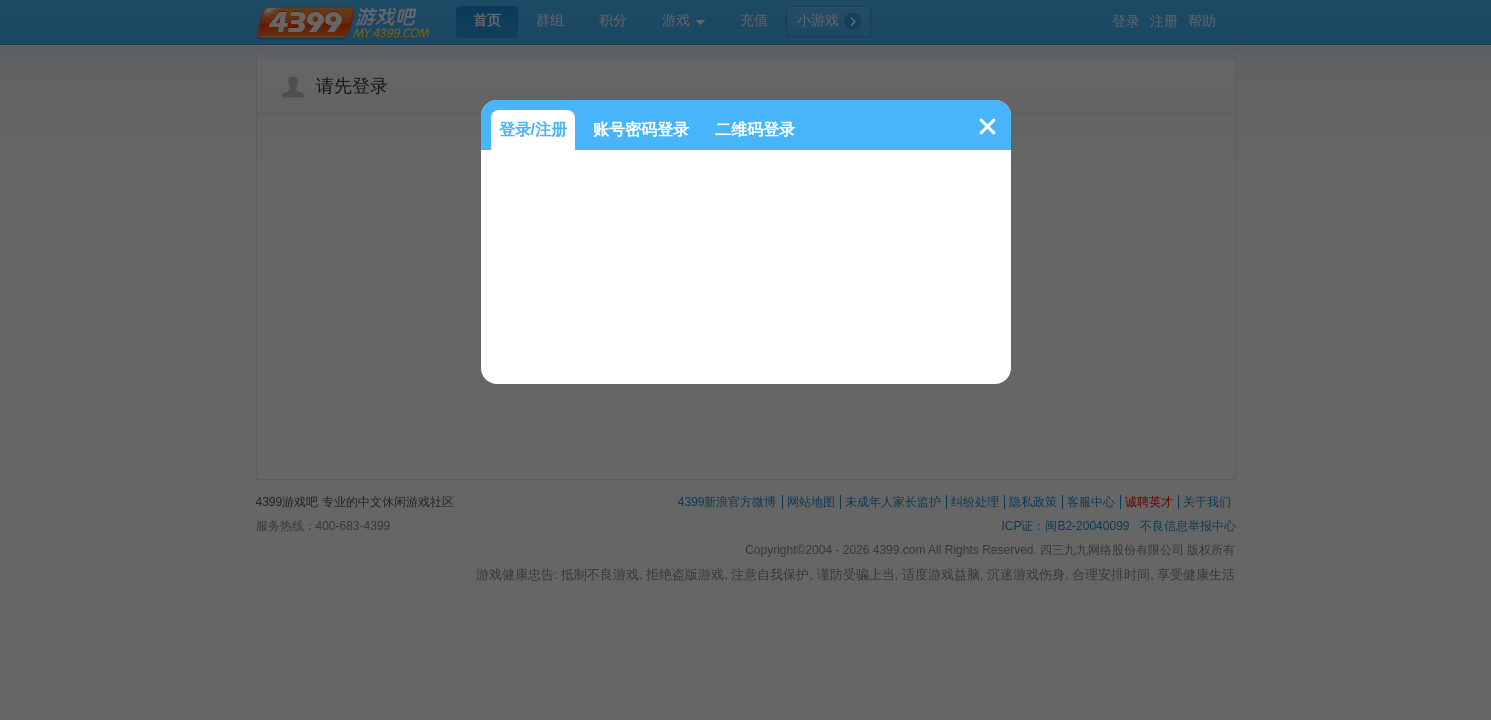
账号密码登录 (641, 129)
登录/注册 (533, 129)
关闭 (987, 126)
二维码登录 (755, 129)
